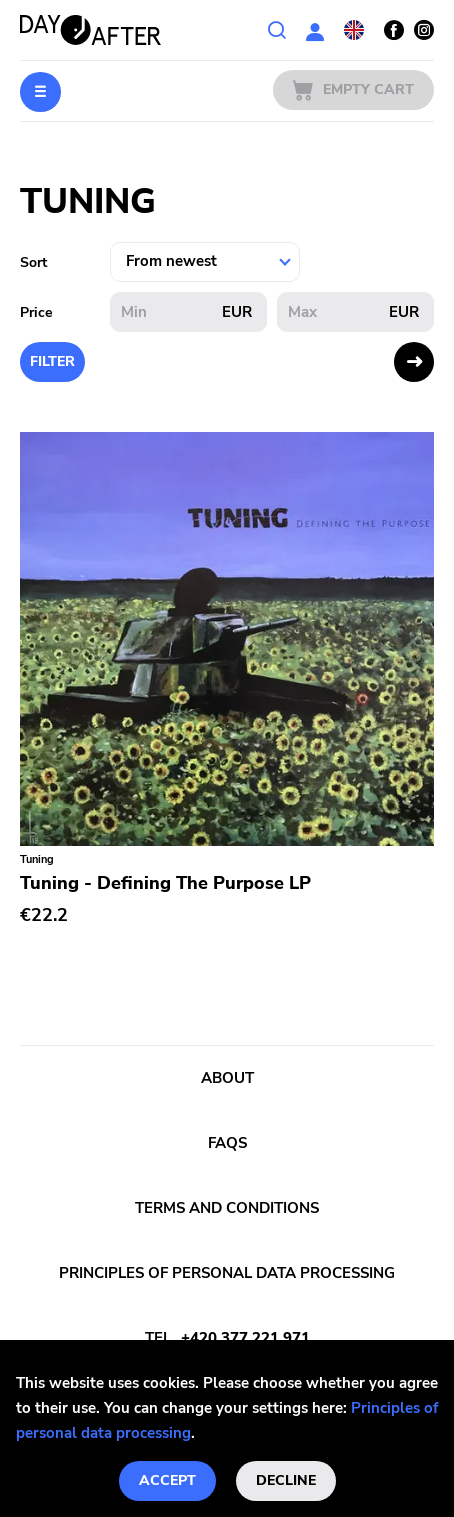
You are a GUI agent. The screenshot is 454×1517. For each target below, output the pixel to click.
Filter (52, 361)
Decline (286, 1480)
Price (36, 312)
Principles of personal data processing (227, 1273)
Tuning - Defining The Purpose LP (165, 883)
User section (315, 30)
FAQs (227, 1143)
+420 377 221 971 (245, 1338)
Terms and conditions (227, 1208)
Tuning (37, 859)
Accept (167, 1480)
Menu (40, 92)
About (227, 1078)
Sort (33, 262)
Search (277, 30)
